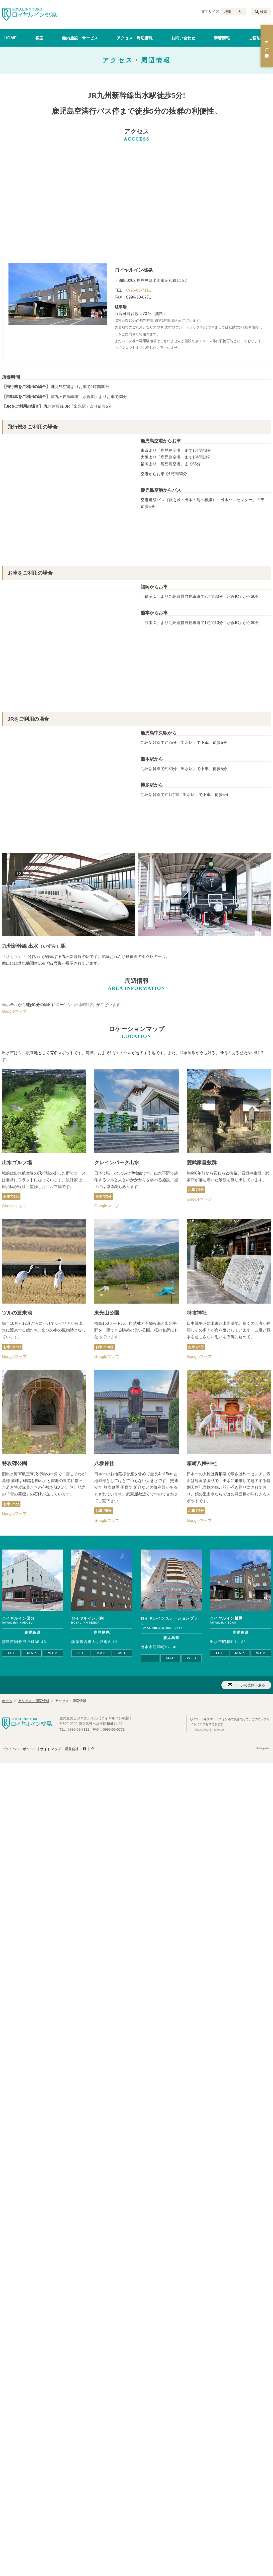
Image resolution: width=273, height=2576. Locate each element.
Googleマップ (14, 1011)
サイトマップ (50, 1749)
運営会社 (72, 1749)
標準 (227, 12)
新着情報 (222, 38)
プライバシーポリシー (19, 1749)
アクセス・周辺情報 (135, 38)
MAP (31, 1653)
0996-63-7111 (138, 290)
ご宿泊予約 (259, 38)
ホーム (7, 1701)
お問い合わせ (183, 38)
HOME (10, 38)
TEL (11, 1653)
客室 (39, 38)
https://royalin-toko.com (210, 1729)
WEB (53, 1653)
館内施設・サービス (80, 38)
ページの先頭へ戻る (249, 1685)
